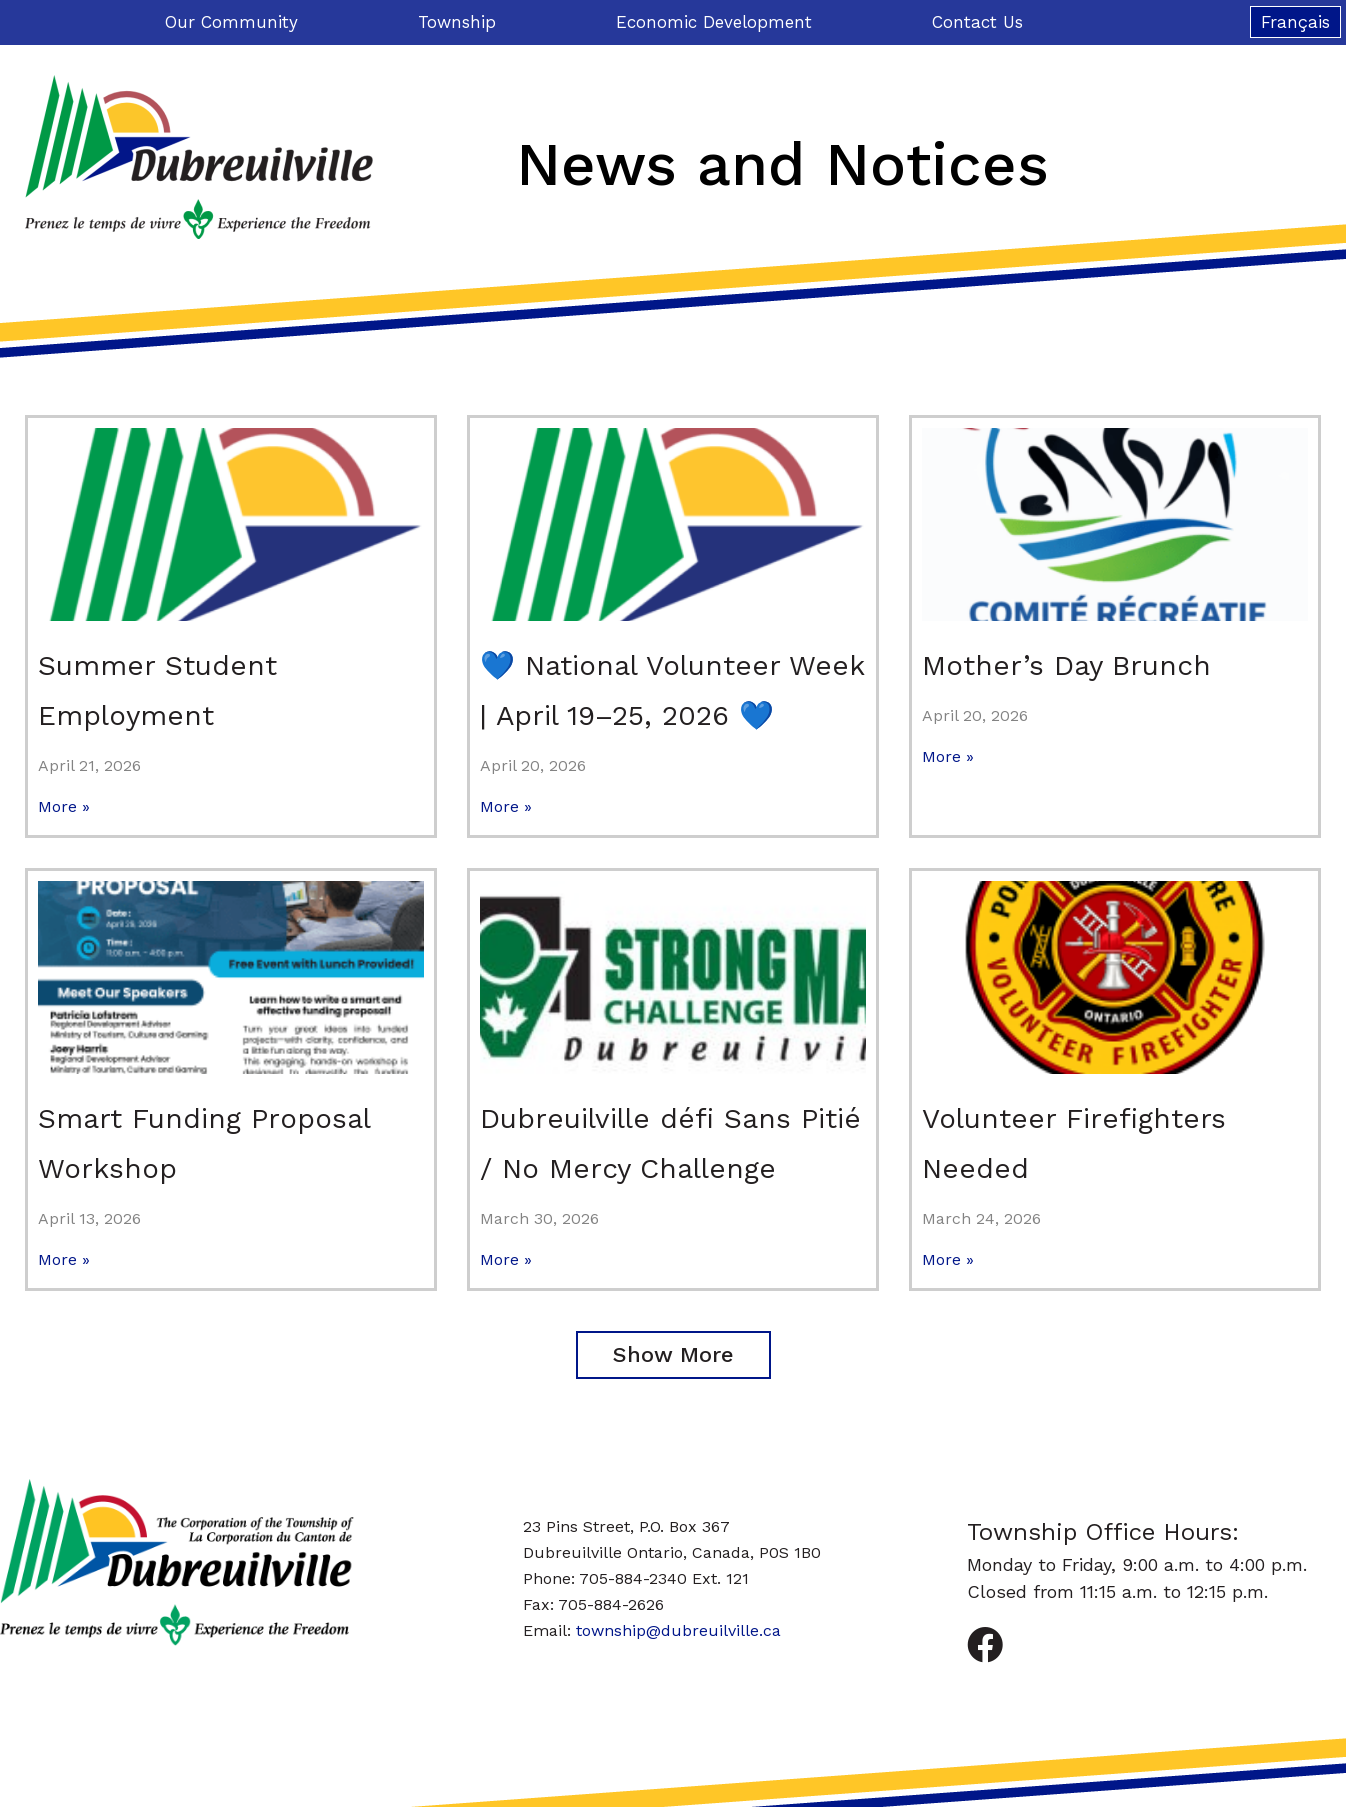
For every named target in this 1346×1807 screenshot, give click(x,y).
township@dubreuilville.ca (678, 1630)
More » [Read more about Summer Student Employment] (64, 806)
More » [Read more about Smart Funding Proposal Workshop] (64, 1259)
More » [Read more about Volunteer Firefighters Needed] (948, 1259)
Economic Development (719, 22)
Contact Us (977, 22)
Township (462, 22)
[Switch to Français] (1295, 22)
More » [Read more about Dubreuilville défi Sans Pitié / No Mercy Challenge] (506, 1259)
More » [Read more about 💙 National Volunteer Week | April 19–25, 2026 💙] (506, 806)
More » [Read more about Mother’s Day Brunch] (948, 756)
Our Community (236, 22)
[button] (673, 1355)
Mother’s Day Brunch (1066, 665)
